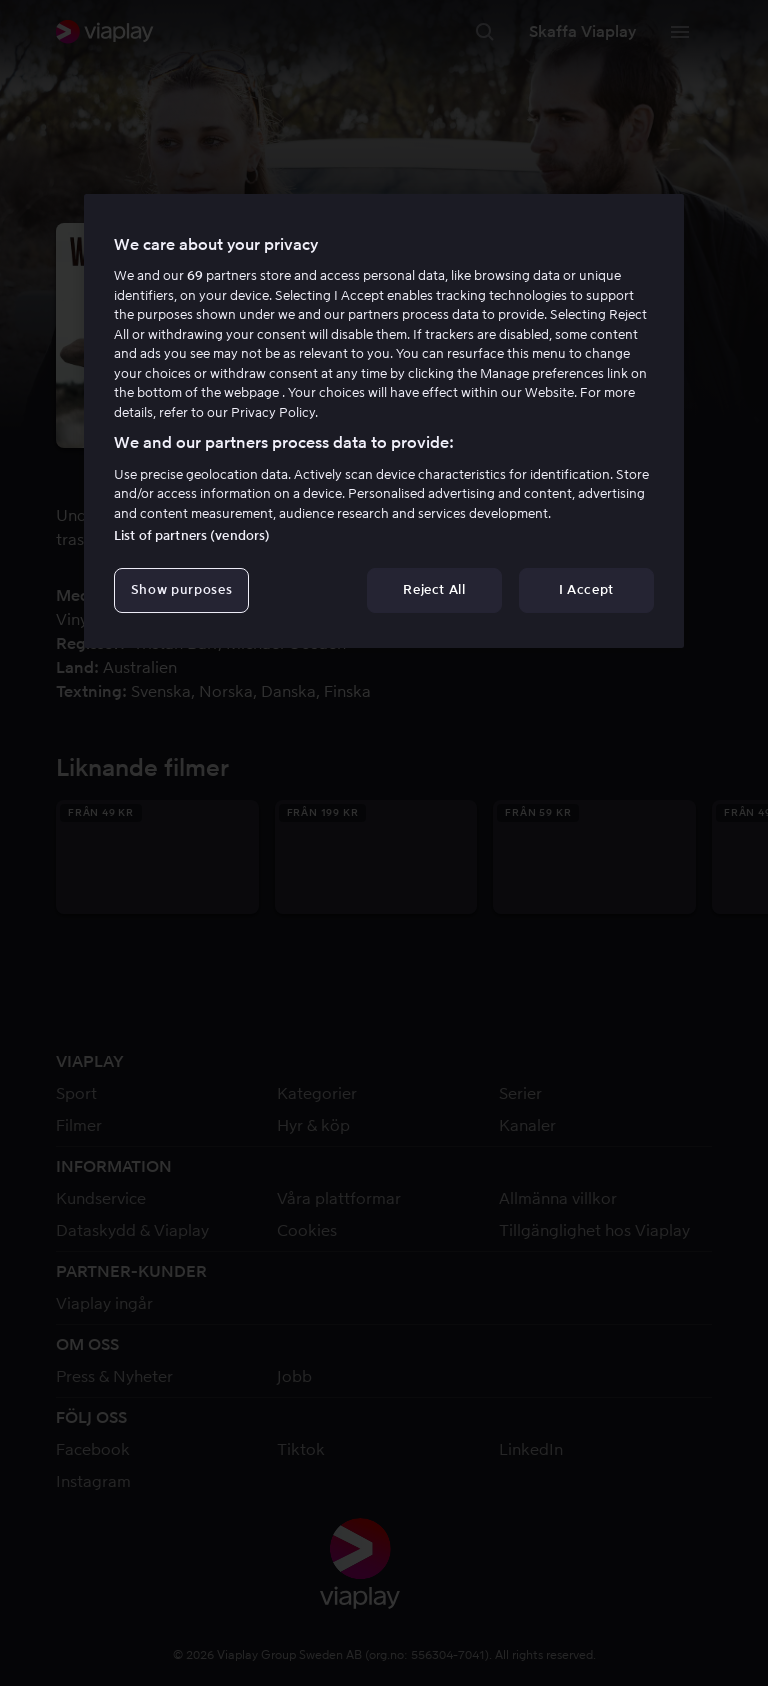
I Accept (586, 589)
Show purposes (181, 589)
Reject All (434, 589)
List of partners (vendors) (192, 535)
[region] (384, 421)
